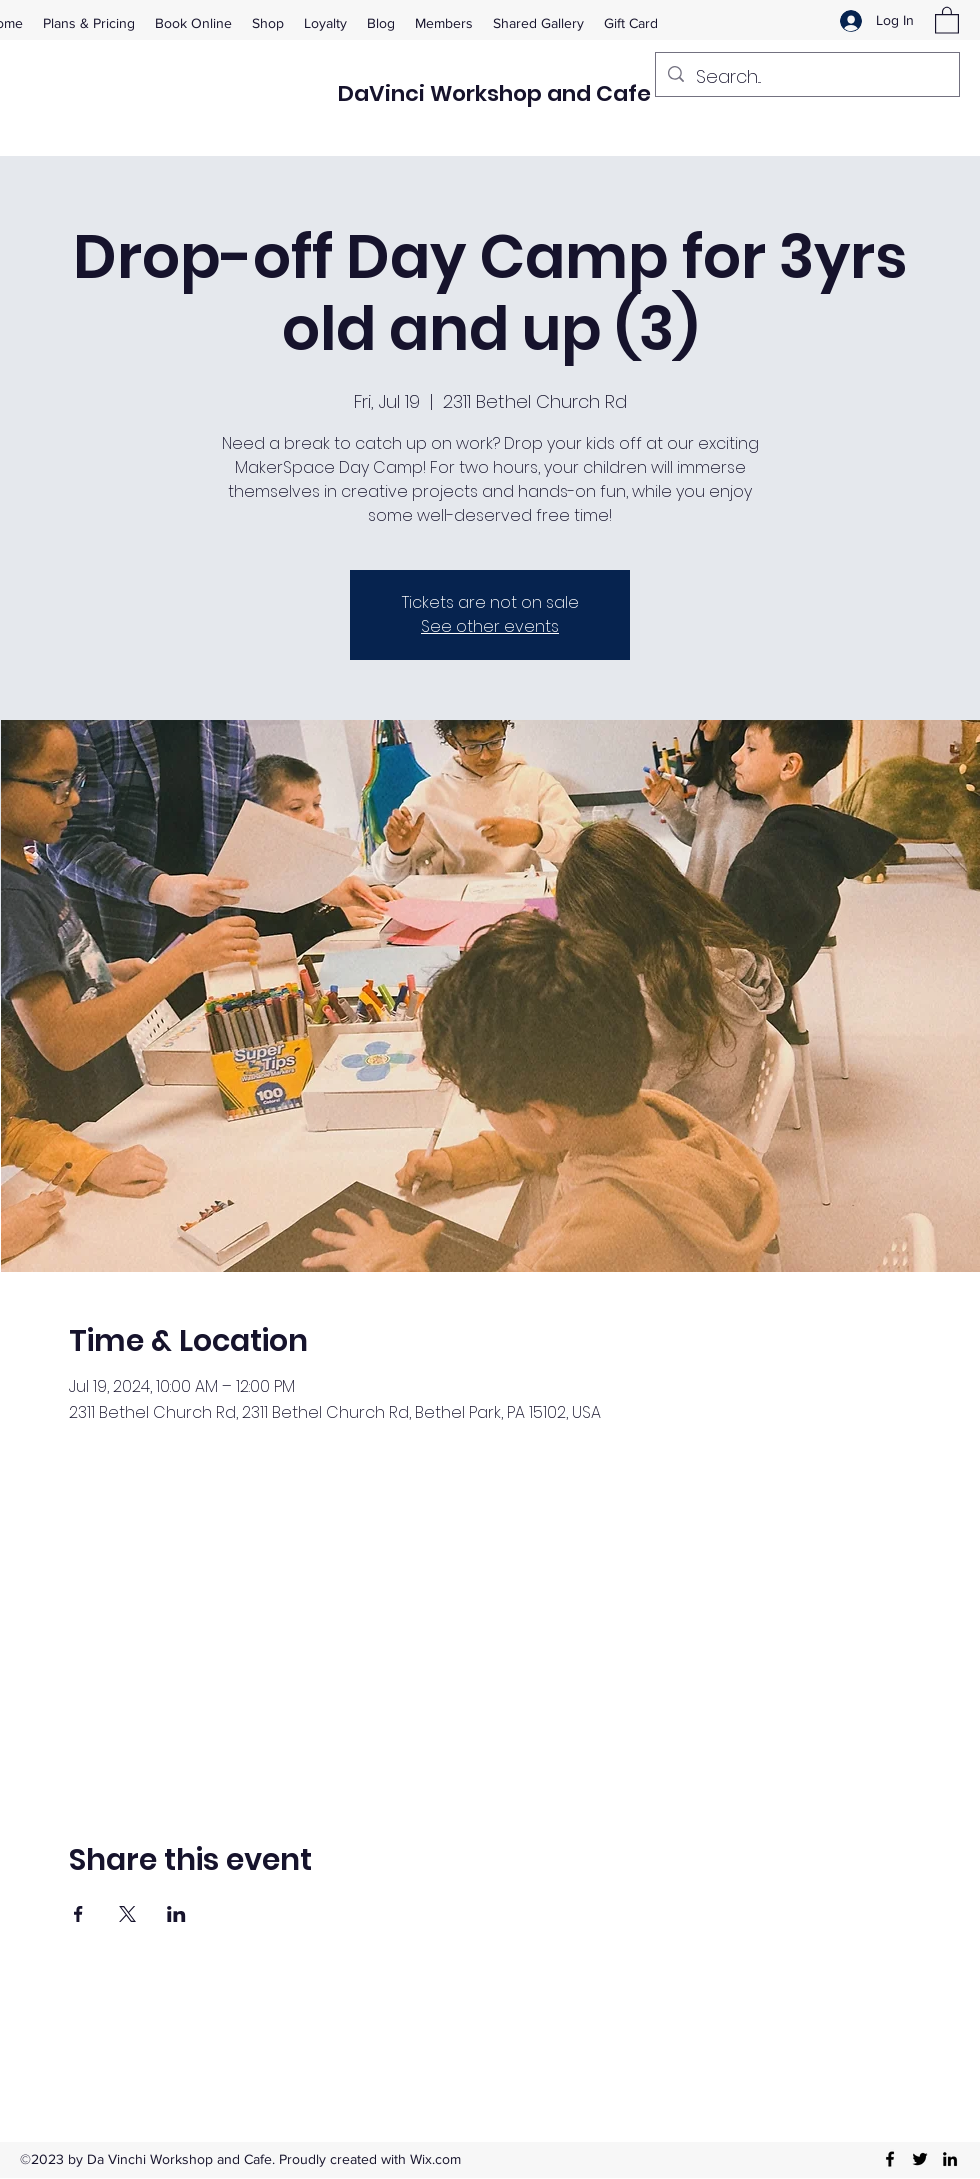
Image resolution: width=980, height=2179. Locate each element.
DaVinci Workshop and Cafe (494, 93)
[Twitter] (920, 2159)
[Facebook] (890, 2159)
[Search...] (806, 77)
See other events (490, 626)
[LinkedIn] (950, 2159)
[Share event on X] (127, 1914)
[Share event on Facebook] (78, 1914)
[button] (947, 19)
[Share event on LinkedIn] (176, 1914)
